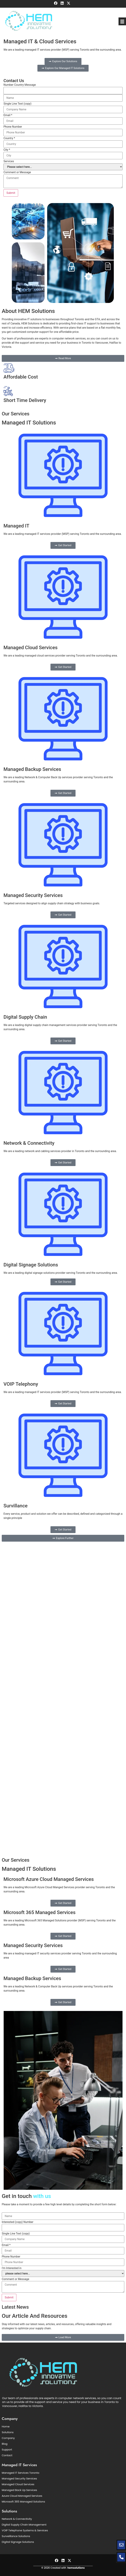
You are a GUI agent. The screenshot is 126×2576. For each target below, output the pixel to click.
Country (9, 138)
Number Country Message (19, 84)
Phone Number (12, 126)
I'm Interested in (11, 2268)
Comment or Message (17, 172)
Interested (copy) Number (17, 2222)
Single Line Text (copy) (17, 103)
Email (7, 115)
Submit (10, 193)
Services (8, 161)
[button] (122, 21)
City (6, 149)
